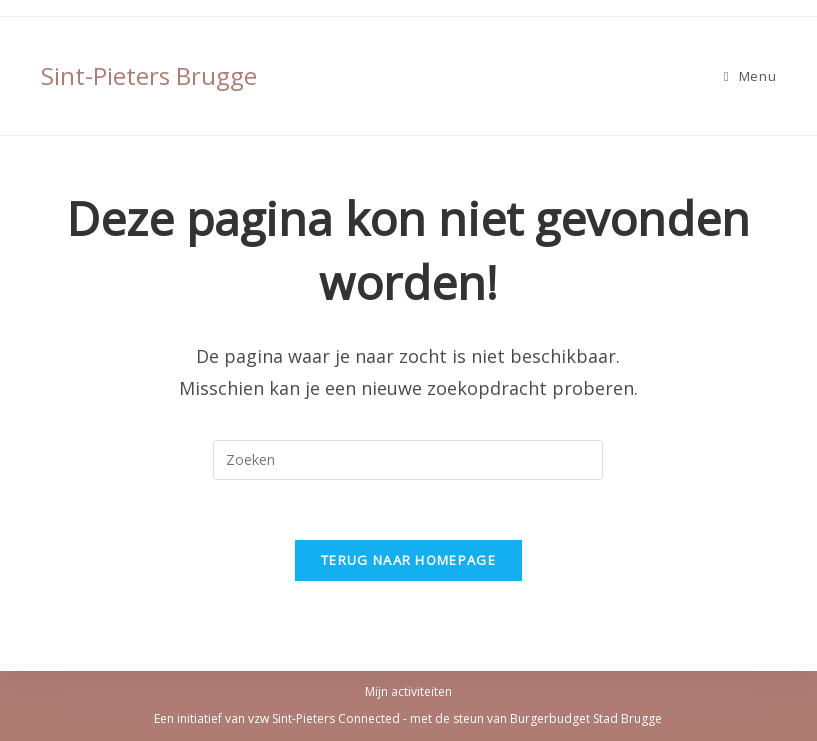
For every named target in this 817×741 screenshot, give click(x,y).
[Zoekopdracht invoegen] (408, 460)
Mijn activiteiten (408, 691)
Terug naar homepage (408, 560)
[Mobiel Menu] (750, 76)
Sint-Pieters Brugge (149, 75)
